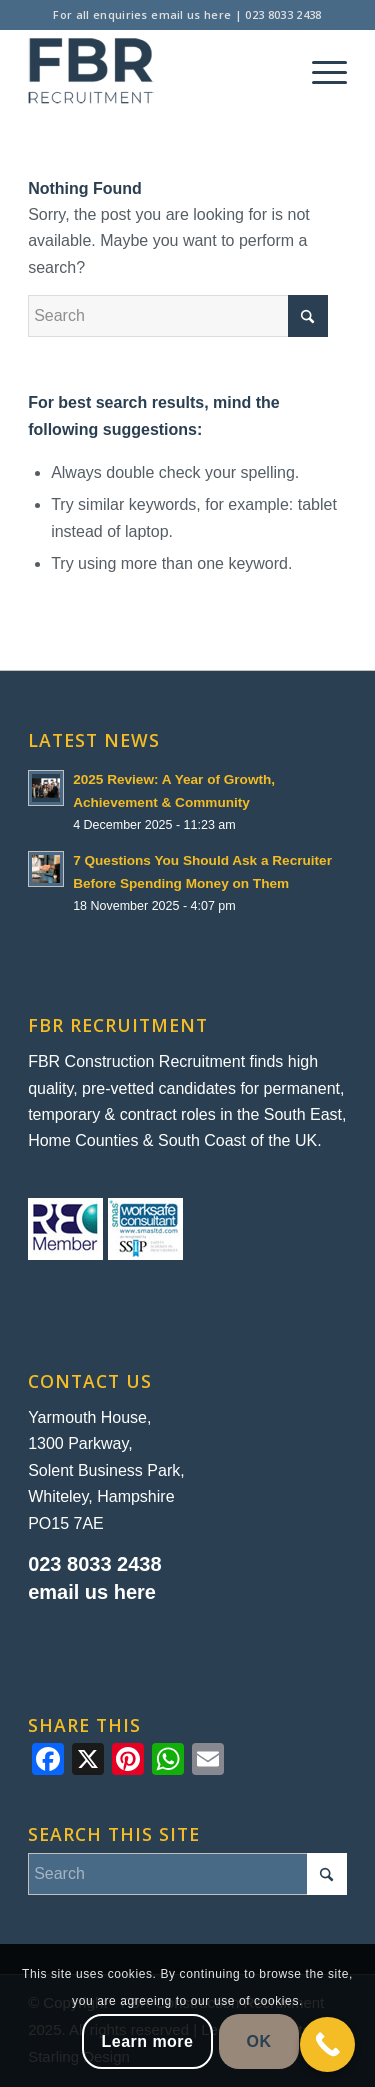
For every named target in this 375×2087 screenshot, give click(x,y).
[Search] (178, 316)
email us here (191, 14)
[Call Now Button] (327, 2044)
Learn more (148, 2041)
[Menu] (319, 71)
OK (259, 2041)
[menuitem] (319, 71)
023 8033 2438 (283, 14)
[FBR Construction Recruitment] (155, 71)
